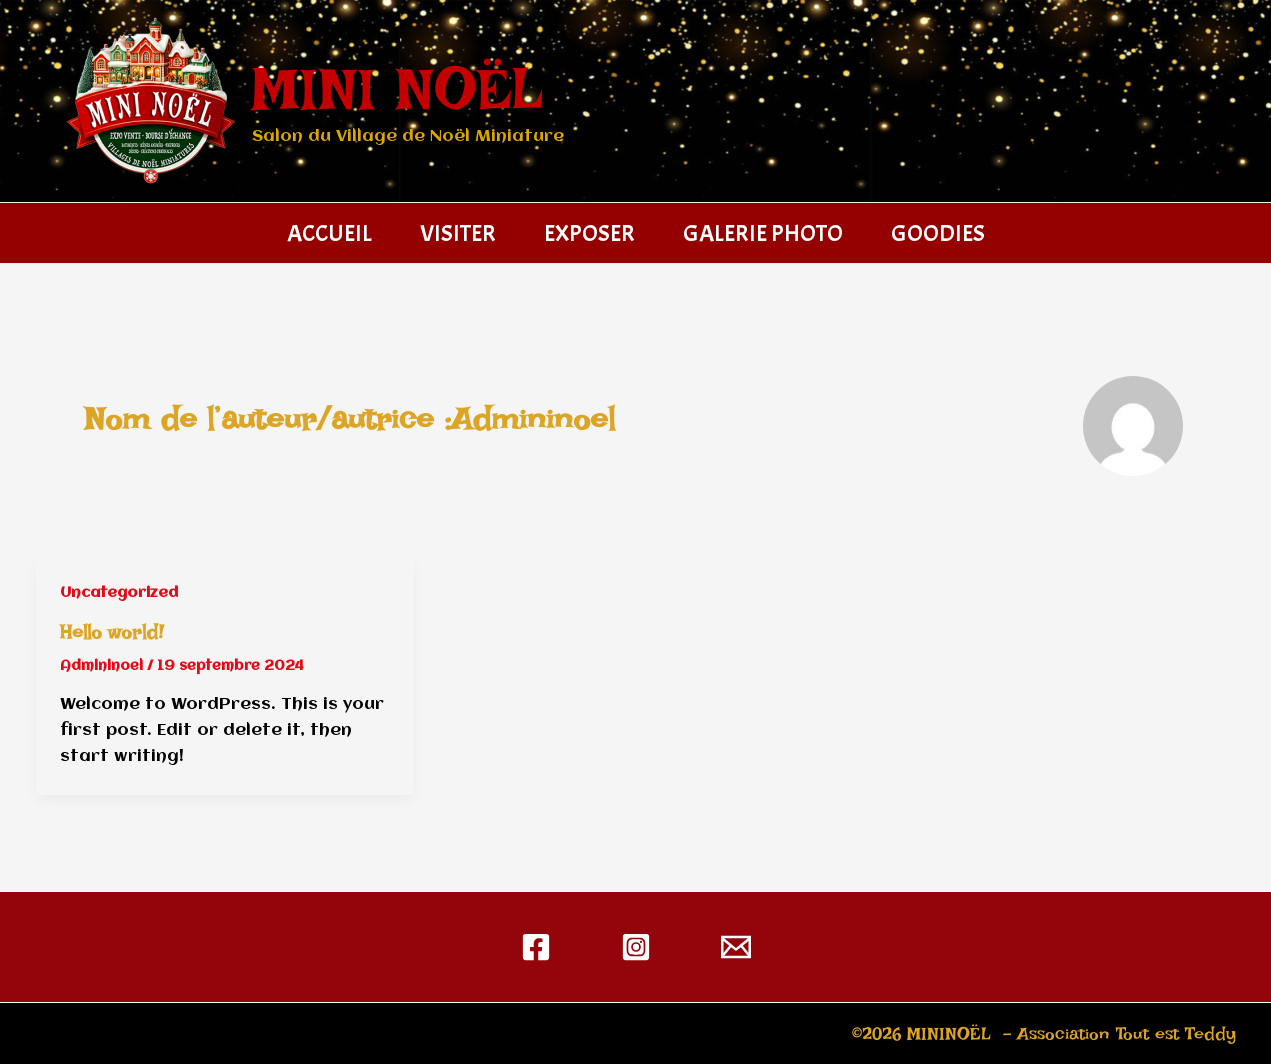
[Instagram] (636, 947)
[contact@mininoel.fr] (736, 947)
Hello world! (112, 632)
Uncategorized (119, 593)
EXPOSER (589, 233)
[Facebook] (536, 947)
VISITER (458, 233)
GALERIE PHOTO (763, 233)
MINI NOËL (398, 88)
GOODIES (938, 233)
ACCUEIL (329, 233)
